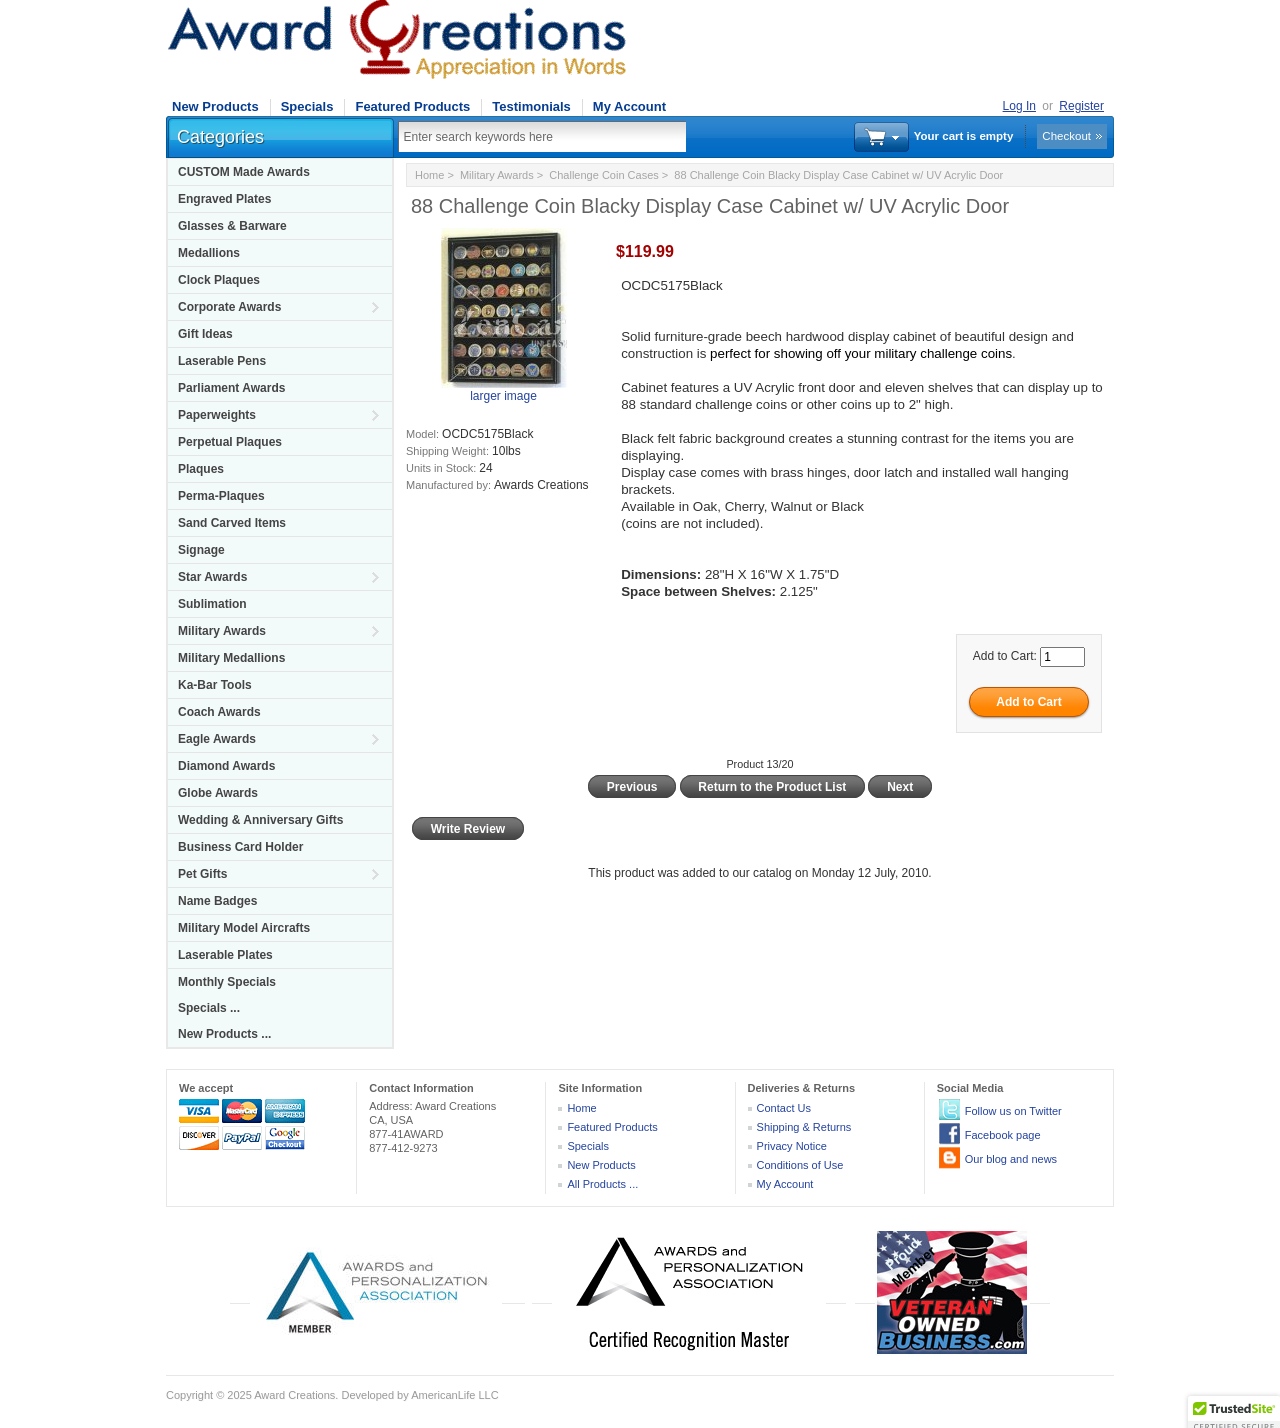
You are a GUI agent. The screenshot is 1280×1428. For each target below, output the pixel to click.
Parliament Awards (231, 388)
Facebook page (1003, 1135)
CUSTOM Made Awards (244, 172)
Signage (201, 550)
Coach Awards (219, 712)
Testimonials (531, 106)
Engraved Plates (224, 199)
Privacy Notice (792, 1146)
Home (429, 175)
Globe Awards (218, 793)
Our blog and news (1011, 1159)
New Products (215, 106)
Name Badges (217, 901)
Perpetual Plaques (230, 442)
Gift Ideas (205, 334)
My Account (629, 106)
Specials (307, 106)
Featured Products (412, 106)
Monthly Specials (227, 982)
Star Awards (212, 577)
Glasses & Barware (232, 226)
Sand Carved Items (232, 523)
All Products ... (602, 1184)
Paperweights (217, 415)
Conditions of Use (800, 1165)
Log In (1019, 106)
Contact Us (784, 1108)
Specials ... (209, 1008)
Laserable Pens (222, 361)
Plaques (201, 469)
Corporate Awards (229, 307)
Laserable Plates (225, 955)
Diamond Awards (226, 766)
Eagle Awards (217, 739)
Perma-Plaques (221, 496)
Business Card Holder (240, 847)
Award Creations (294, 1395)
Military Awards (222, 631)
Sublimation (212, 604)
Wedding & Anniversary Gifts (260, 820)
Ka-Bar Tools (215, 685)
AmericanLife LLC (454, 1395)
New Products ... (224, 1034)
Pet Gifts (202, 874)
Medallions (209, 253)
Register (1081, 106)
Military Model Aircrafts (244, 928)
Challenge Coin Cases (603, 175)
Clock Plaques (219, 280)
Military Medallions (231, 658)
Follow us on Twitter (1013, 1111)
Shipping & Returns (804, 1127)
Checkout (1066, 136)
